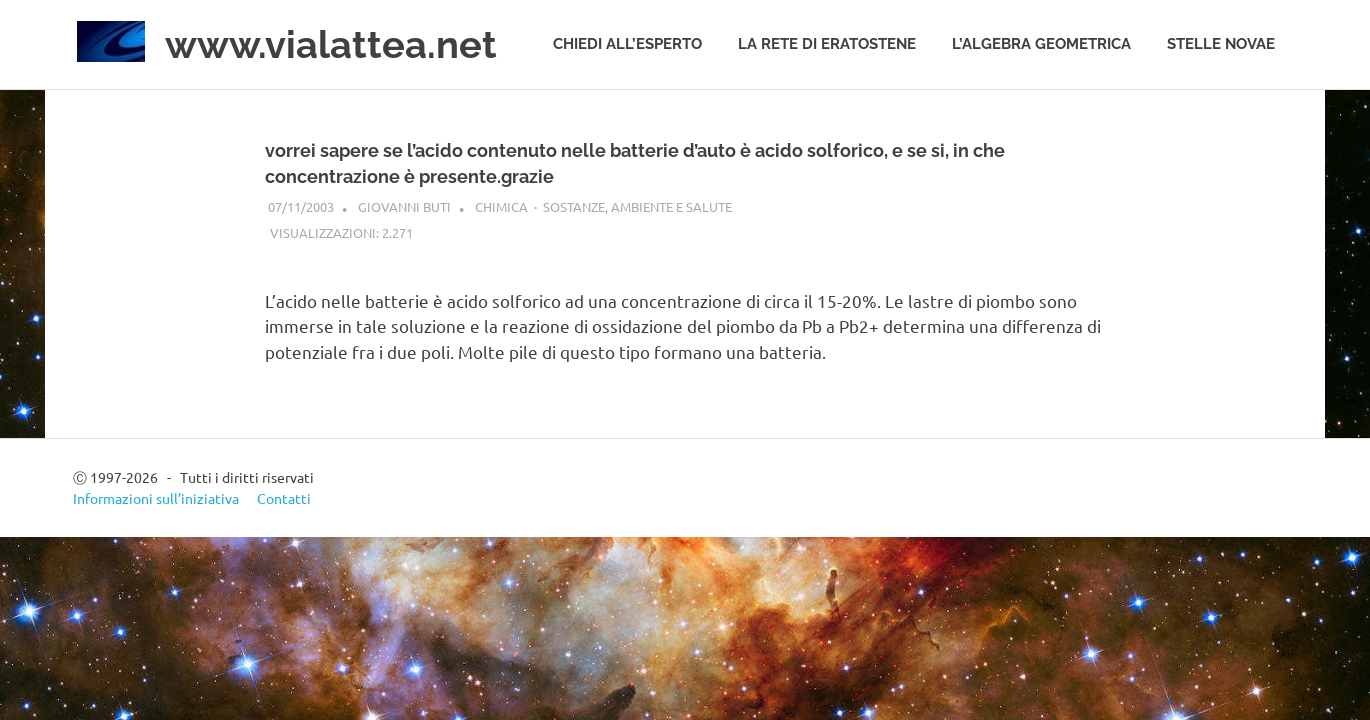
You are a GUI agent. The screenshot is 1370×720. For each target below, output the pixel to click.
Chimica (501, 206)
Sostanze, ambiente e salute (637, 206)
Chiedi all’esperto (627, 44)
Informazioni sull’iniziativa (156, 498)
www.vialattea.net (331, 44)
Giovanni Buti (404, 206)
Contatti (284, 498)
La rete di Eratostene (827, 44)
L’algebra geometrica (1041, 44)
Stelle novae (1221, 44)
